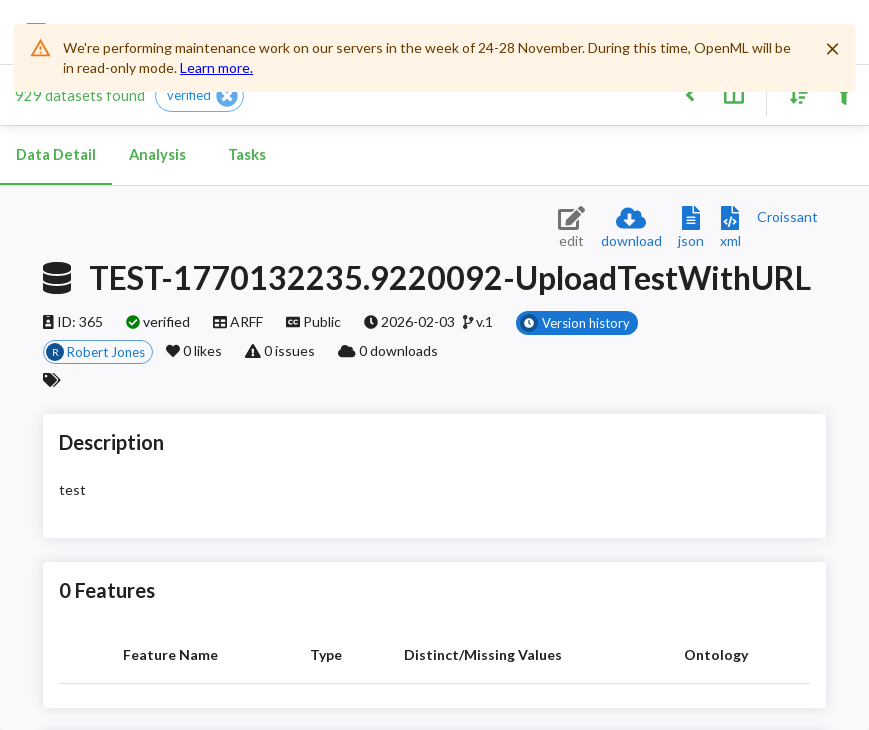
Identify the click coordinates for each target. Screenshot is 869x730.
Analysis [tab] (157, 155)
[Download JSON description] (691, 228)
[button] (199, 96)
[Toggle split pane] (733, 93)
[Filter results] (843, 93)
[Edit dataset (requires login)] (571, 228)
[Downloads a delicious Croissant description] (787, 216)
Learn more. (216, 67)
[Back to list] (689, 93)
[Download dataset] (631, 228)
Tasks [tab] (247, 155)
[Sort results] (794, 93)
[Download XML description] (730, 228)
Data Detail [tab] (56, 155)
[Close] (833, 49)
